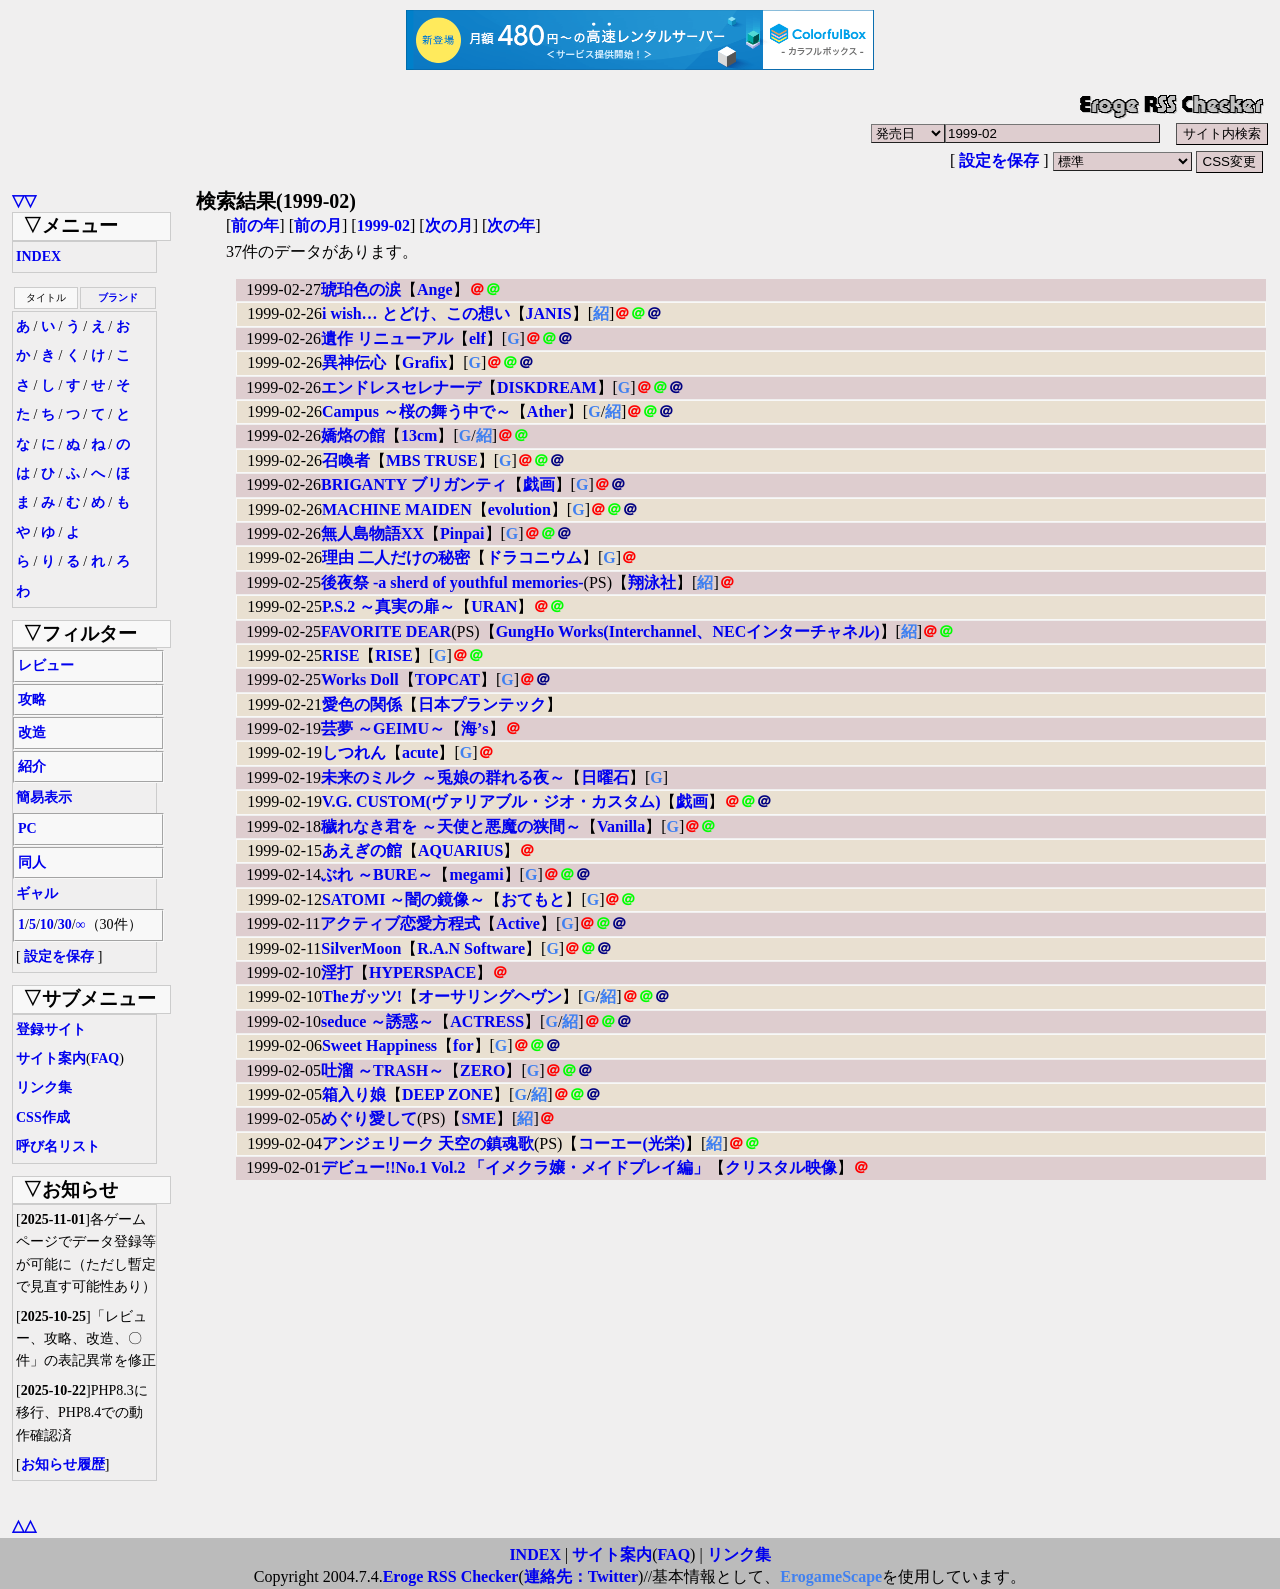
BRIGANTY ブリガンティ (414, 484)
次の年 (511, 225)
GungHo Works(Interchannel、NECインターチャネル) (688, 631)
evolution (519, 509)
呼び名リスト (58, 1146)
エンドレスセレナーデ (401, 387)
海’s (475, 728)
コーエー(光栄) (631, 1143)
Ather (547, 411)
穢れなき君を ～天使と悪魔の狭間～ (451, 826)
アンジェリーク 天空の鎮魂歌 (428, 1143)
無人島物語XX (372, 533)
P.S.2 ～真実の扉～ (388, 606)
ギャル (37, 893)
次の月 (449, 225)
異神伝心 (354, 362)
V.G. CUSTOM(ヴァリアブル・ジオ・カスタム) (491, 801)
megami (476, 874)
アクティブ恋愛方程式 (400, 923)
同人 (32, 862)
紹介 (32, 766)
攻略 (32, 699)
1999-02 (383, 225)
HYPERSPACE (422, 972)
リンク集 (44, 1087)
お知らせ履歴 (63, 1464)
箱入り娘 (354, 1094)
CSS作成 (43, 1117)
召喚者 (346, 460)
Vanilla (621, 826)
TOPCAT (447, 679)
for (463, 1045)
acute (420, 752)
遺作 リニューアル (387, 338)
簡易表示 (44, 797)
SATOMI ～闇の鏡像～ (403, 899)
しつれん (354, 752)
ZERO (482, 1070)
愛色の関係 (362, 704)
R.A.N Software (471, 948)
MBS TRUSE (432, 460)
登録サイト (51, 1029)
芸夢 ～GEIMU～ (383, 728)
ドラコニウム (534, 557)
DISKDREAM (547, 387)
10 (47, 924)
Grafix (424, 362)
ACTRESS (487, 1021)
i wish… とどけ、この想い (416, 313)
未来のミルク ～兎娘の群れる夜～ (443, 777)
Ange (435, 289)
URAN (494, 606)
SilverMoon (361, 948)
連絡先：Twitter (581, 1576)
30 (65, 924)
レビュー (46, 665)
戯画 (539, 484)
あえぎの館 (362, 850)
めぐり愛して (369, 1118)
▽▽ (24, 200)
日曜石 (605, 777)
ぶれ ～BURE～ (377, 874)
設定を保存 (999, 160)
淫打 (337, 972)
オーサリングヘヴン (490, 996)
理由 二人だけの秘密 (396, 557)
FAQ (105, 1058)
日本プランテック (482, 704)
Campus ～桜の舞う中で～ (416, 411)
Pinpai (462, 533)
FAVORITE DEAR (386, 631)
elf (477, 338)
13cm (419, 435)
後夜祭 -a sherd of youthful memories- (452, 582)
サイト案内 (51, 1058)
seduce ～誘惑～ (377, 1021)
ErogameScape (831, 1576)
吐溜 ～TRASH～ (382, 1070)
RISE (340, 655)
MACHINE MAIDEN (397, 509)
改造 (32, 732)
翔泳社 (652, 582)
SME (478, 1118)
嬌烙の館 (353, 435)
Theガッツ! (362, 996)
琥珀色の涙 (361, 289)
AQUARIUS (460, 850)
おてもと (533, 899)
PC (27, 828)
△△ (24, 1525)
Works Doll (360, 679)
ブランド (118, 297)
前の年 (255, 225)
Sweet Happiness (379, 1045)
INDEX (38, 256)
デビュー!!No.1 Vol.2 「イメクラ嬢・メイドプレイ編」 (515, 1167)
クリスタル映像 (781, 1167)
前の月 (318, 225)
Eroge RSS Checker (451, 1576)
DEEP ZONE (447, 1094)
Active (518, 923)
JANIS (549, 313)
